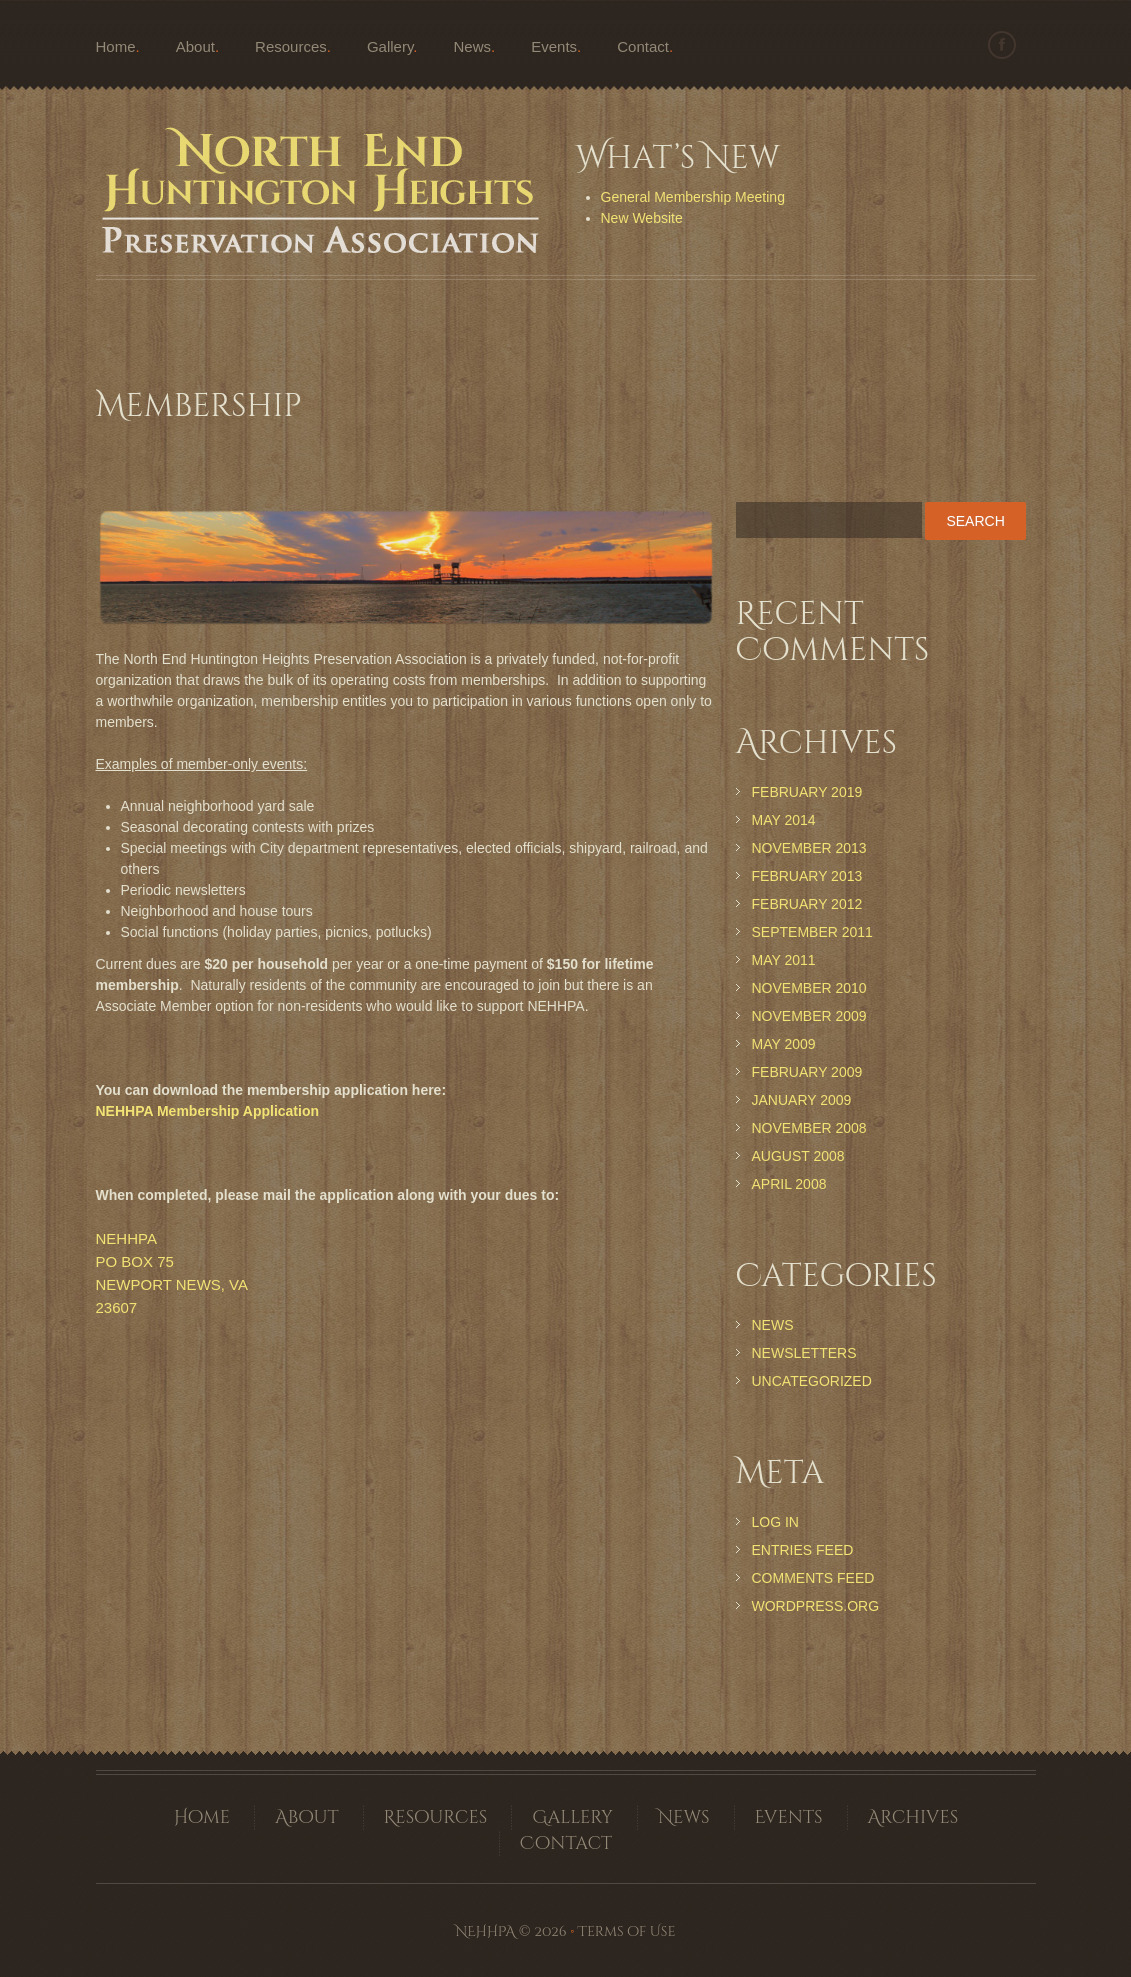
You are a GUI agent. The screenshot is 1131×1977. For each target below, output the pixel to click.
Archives (913, 1817)
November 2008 (809, 1128)
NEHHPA (485, 1931)
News (473, 46)
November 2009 (809, 1016)
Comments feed (813, 1578)
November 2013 (809, 848)
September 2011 (812, 932)
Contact (643, 46)
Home (116, 46)
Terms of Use (626, 1931)
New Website (642, 218)
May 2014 (784, 820)
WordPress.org (816, 1606)
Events (554, 46)
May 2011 (784, 960)
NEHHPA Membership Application (208, 1111)
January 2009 (802, 1100)
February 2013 (807, 876)
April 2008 (789, 1184)
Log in (775, 1522)
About (195, 46)
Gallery (390, 46)
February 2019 (807, 792)
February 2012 (807, 904)
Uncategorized (812, 1381)
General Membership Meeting (693, 197)
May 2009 (784, 1044)
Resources (291, 46)
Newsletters (804, 1353)
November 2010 (809, 988)
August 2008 (798, 1156)
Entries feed (803, 1550)
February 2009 (807, 1072)
